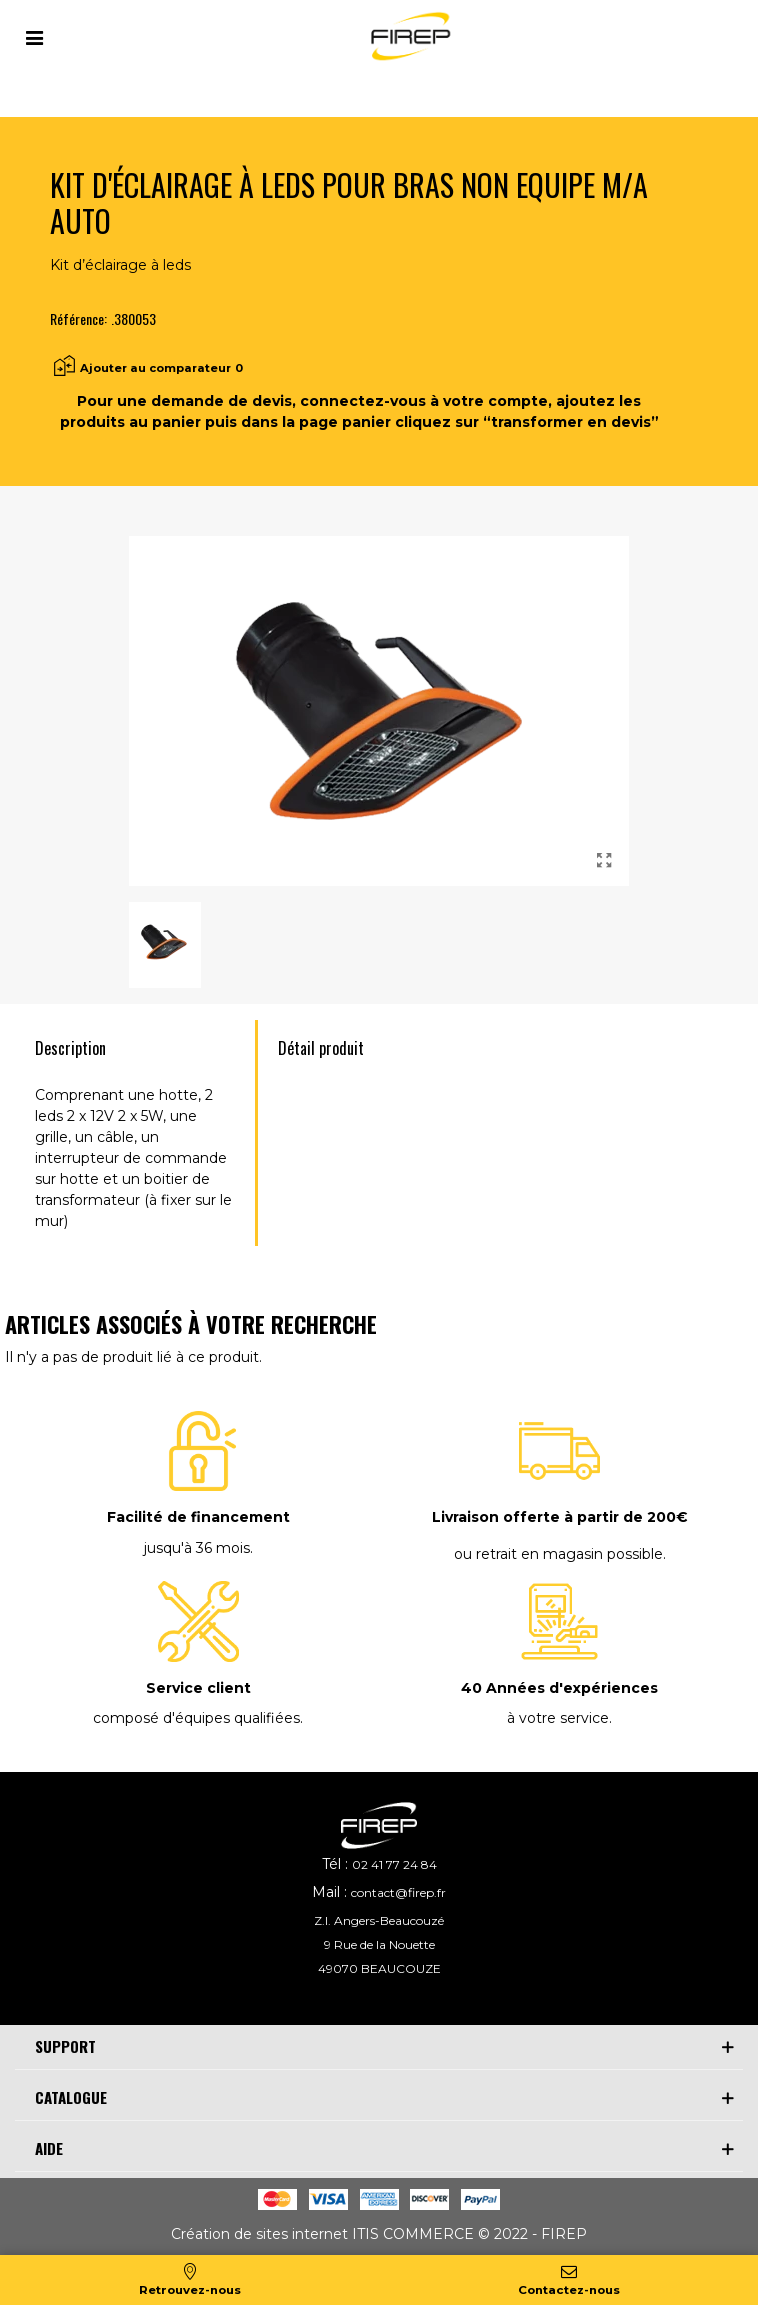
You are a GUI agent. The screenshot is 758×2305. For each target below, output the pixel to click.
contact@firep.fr (398, 1892)
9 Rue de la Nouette (379, 1944)
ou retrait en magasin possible (558, 1554)
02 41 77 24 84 (394, 1864)
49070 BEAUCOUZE (379, 1968)
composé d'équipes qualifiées (196, 1718)
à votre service (558, 1718)
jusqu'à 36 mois (197, 1548)
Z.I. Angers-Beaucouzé (379, 1920)
